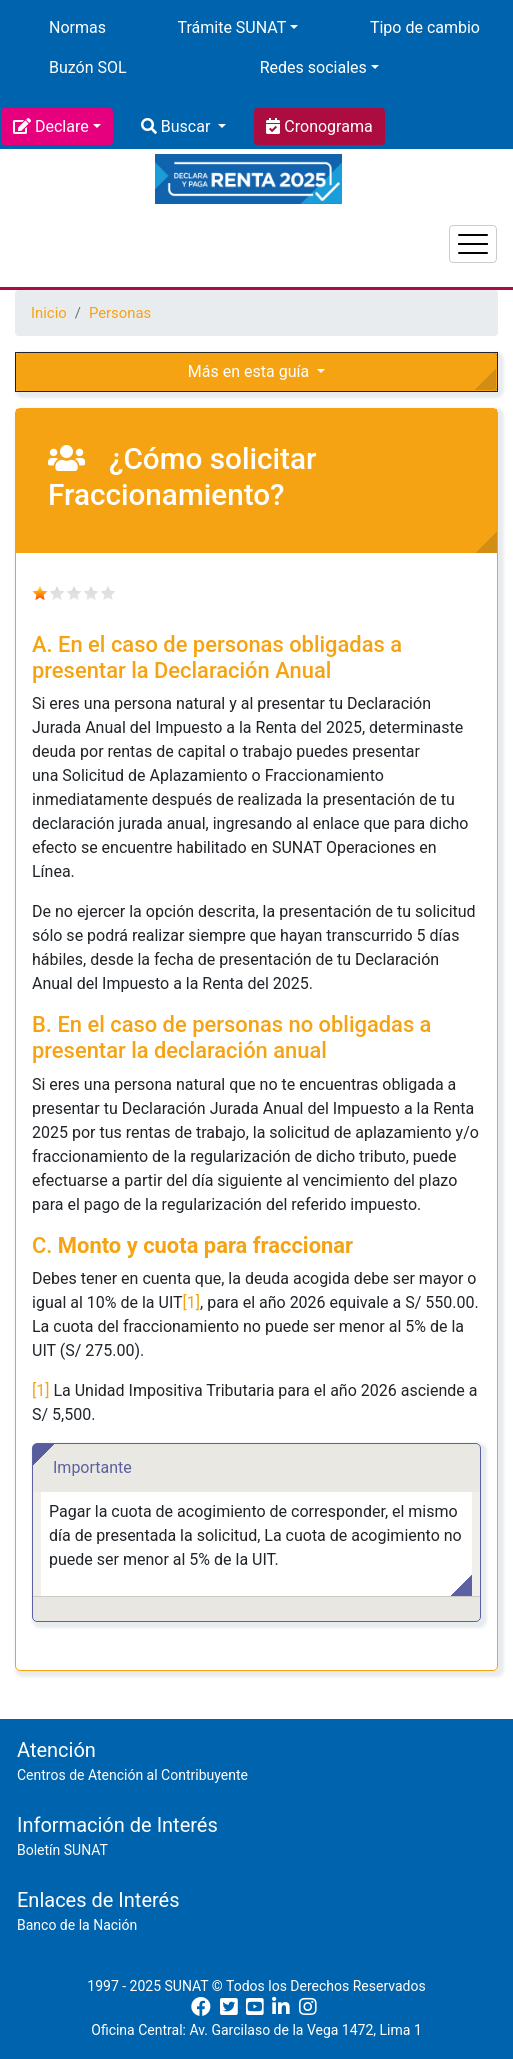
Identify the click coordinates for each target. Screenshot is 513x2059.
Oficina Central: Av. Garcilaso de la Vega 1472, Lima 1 (256, 2030)
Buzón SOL (88, 67)
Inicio (49, 313)
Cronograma (326, 126)
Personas (120, 313)
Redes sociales (313, 67)
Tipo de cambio (425, 27)
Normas (77, 27)
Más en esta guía (250, 371)
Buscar (185, 126)
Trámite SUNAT (231, 27)
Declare (62, 126)
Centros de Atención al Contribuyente (132, 1775)
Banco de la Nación (77, 1925)
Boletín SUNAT (62, 1850)
